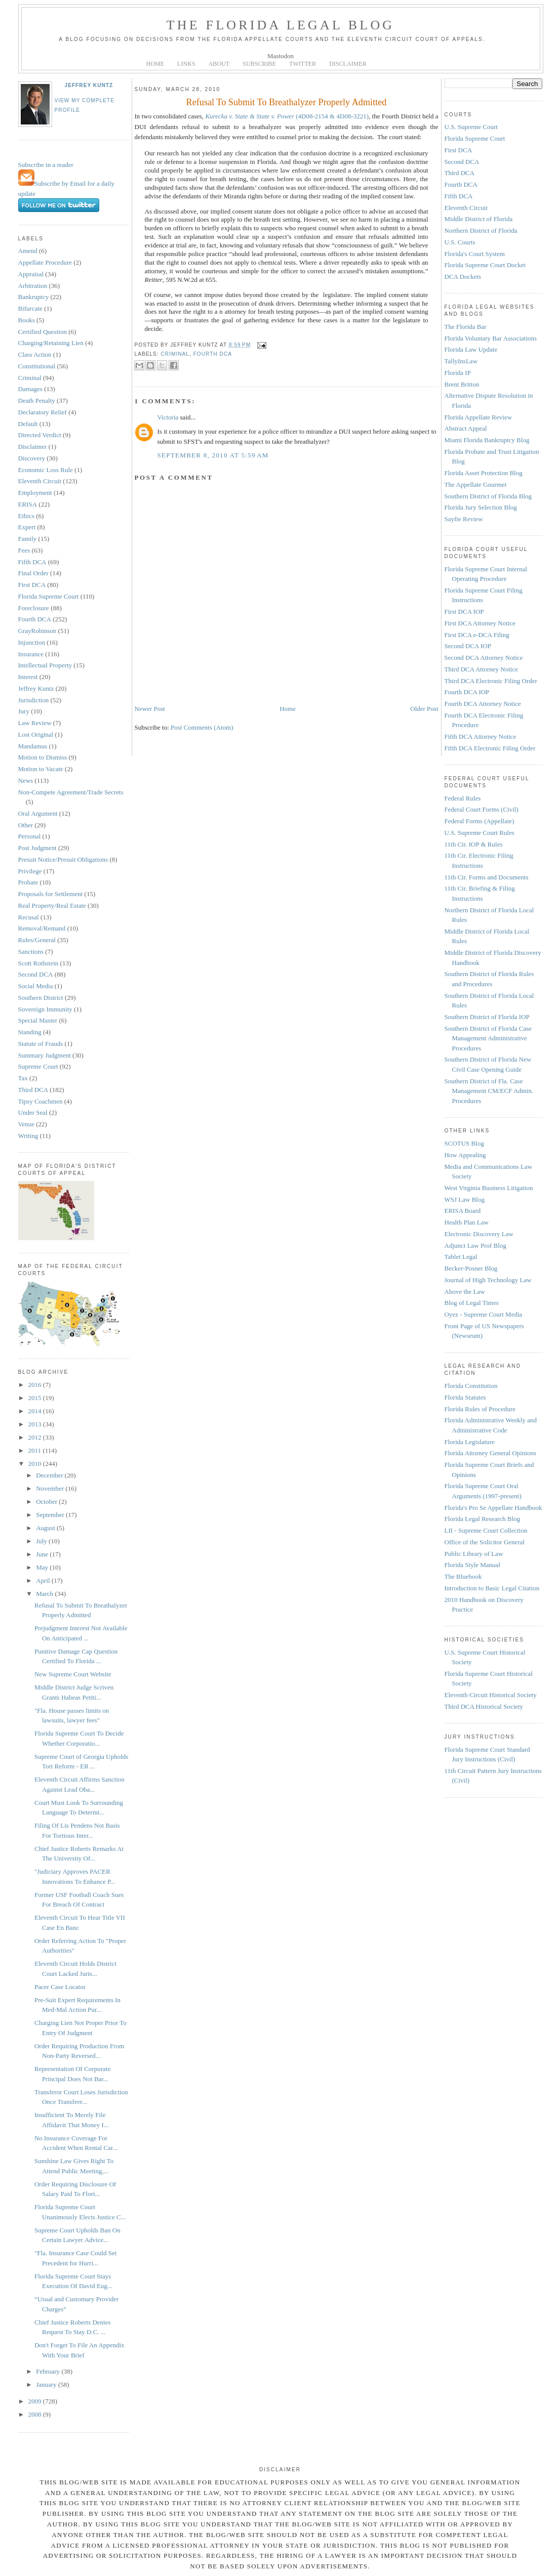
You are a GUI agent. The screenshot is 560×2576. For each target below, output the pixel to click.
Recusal (28, 917)
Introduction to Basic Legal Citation (492, 1588)
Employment (35, 492)
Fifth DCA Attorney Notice (480, 736)
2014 (35, 1411)
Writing (28, 1135)
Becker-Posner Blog (471, 1268)
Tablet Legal (461, 1256)
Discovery (31, 458)
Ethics (26, 516)
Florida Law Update (471, 349)
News (25, 780)
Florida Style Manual (473, 1565)
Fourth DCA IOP (467, 692)
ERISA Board (463, 1210)
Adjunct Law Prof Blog (475, 1245)
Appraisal (31, 274)
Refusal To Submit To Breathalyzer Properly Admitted (286, 102)
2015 (35, 1398)
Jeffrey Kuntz (89, 85)
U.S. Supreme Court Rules (479, 832)
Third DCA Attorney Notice (481, 669)
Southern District (40, 997)
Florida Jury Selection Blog (481, 507)
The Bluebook (463, 1576)
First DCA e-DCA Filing (477, 635)
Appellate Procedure (45, 262)
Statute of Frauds (40, 1043)
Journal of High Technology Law (488, 1280)
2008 (35, 2414)
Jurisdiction (33, 700)
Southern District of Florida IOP (487, 1017)
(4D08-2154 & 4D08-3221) (287, 116)
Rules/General (37, 940)
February (48, 2371)
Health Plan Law (467, 1222)
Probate (28, 882)
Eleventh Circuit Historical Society (491, 1695)
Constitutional (37, 366)
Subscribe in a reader (45, 164)
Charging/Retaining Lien (51, 343)
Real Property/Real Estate (52, 905)
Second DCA (35, 974)
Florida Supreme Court (48, 596)
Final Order (33, 573)
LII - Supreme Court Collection (486, 1530)
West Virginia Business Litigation (489, 1188)
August (46, 1528)
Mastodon (280, 56)
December (50, 1475)
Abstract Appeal (466, 428)
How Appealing (465, 1155)
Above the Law (465, 1291)
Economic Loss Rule (45, 470)
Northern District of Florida (481, 230)
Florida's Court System (475, 254)
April (44, 1580)
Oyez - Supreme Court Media (484, 1314)
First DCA (32, 584)
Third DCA (33, 1089)
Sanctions (31, 951)
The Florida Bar (466, 326)
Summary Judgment (44, 1055)
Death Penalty (36, 400)
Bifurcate (30, 308)
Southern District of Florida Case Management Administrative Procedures (488, 1038)
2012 (35, 1437)
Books (26, 320)
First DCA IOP (464, 611)
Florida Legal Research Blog (483, 1519)
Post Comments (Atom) (202, 727)
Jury (23, 711)
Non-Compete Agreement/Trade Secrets (71, 792)
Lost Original (36, 734)
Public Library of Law (474, 1553)
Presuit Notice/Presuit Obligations (63, 859)
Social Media (35, 986)
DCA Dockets (463, 276)
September (51, 1514)
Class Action (35, 354)
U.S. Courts (460, 242)
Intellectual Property (45, 665)
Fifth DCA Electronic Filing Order (490, 748)
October (47, 1501)
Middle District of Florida (479, 219)
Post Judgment (37, 848)
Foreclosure (33, 608)
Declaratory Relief (42, 412)
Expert (27, 527)
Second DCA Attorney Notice (484, 657)
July (42, 1541)
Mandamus (33, 746)
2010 (35, 1463)
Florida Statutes (465, 1397)
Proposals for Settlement (50, 894)
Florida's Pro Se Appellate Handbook (493, 1507)
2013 (35, 1424)
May (43, 1567)
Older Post (424, 708)
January (47, 2384)
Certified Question (42, 331)
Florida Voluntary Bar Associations (491, 338)
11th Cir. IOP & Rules (474, 844)
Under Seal (33, 1112)
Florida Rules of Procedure (480, 1409)
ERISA (27, 504)
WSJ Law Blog (465, 1199)
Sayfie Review (464, 519)
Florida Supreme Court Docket (485, 265)
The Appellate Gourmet (476, 484)
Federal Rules (463, 798)
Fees (24, 550)
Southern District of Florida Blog (488, 496)
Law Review (35, 723)
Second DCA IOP (468, 646)
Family (27, 538)
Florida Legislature (470, 1442)
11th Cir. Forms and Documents (487, 877)
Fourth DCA (34, 619)
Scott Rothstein (38, 963)
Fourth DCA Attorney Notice (483, 703)
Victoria (168, 417)
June (43, 1554)
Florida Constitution (471, 1385)
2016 (35, 1384)
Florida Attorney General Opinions (491, 1453)
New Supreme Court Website (72, 1674)
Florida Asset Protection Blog (484, 473)
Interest (28, 677)
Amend (27, 251)
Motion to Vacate (40, 769)
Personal (29, 836)
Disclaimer (32, 446)
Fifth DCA (32, 562)
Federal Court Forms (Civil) (481, 809)
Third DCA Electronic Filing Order (491, 681)
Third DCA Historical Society (484, 1706)
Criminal (30, 378)
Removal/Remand (42, 928)
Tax (23, 1078)
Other (25, 825)
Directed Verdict (39, 435)
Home (287, 708)
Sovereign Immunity (45, 1009)
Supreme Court (38, 1066)
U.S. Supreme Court (471, 127)
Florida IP (458, 372)
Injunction (31, 642)
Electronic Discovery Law (479, 1234)
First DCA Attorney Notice (480, 623)
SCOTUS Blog (464, 1143)
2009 (35, 2401)
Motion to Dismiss (42, 757)
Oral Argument (38, 813)
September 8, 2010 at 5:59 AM (213, 455)
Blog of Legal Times (472, 1302)
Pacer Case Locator (60, 1987)
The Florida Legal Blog (281, 25)
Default (28, 424)
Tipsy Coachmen (40, 1101)
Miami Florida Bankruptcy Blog (487, 440)
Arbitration (33, 285)
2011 (35, 1450)
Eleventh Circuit (40, 481)
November (50, 1488)
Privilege (30, 871)
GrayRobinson (37, 631)
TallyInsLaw (461, 361)
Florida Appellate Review (478, 417)
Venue (26, 1124)
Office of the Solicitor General (485, 1542)
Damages (30, 389)
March (45, 1593)
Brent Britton (462, 384)
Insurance (31, 654)
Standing (30, 1032)
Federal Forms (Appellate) (479, 821)
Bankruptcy (33, 297)
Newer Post (150, 708)
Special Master (38, 1020)
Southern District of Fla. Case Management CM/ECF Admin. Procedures (489, 1091)
